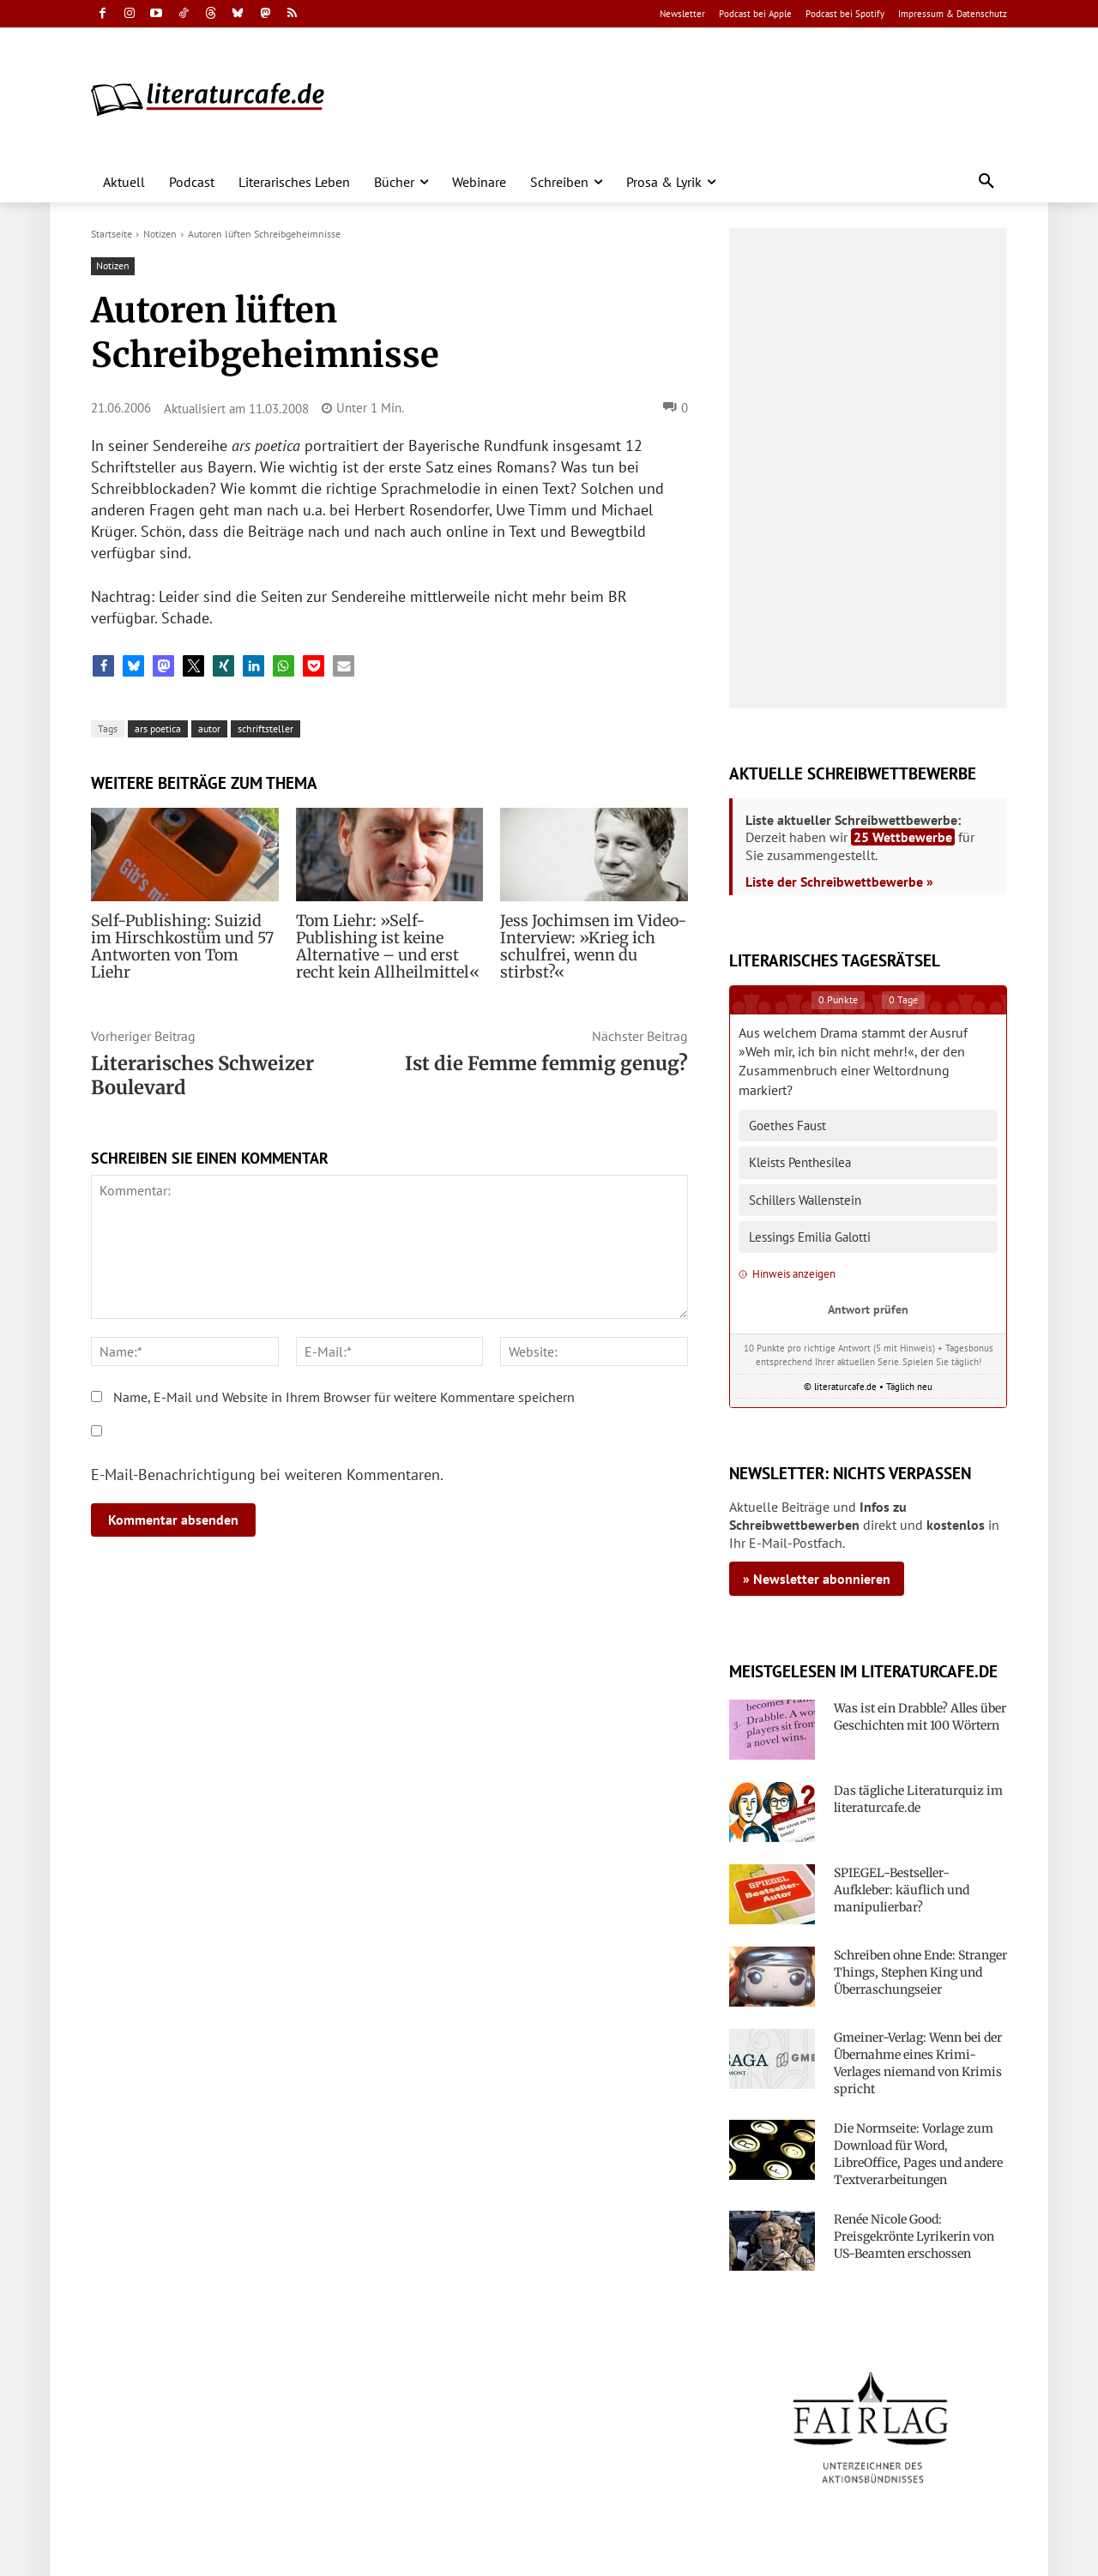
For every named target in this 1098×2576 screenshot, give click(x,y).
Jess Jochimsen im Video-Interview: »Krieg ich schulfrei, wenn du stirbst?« (592, 938)
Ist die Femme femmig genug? (546, 1063)
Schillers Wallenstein (805, 1200)
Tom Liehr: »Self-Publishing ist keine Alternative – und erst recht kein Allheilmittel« (388, 946)
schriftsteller (265, 728)
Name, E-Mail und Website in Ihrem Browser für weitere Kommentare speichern (344, 1396)
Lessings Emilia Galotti (810, 1237)
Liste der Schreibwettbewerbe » (839, 881)
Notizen (160, 233)
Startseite (111, 233)
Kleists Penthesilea (800, 1162)
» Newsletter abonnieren (816, 1578)
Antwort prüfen (868, 1309)
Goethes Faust (787, 1125)
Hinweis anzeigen (787, 1274)
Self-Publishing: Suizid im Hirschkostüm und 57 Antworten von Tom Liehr (177, 938)
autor (209, 728)
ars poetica (158, 728)
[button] (986, 181)
